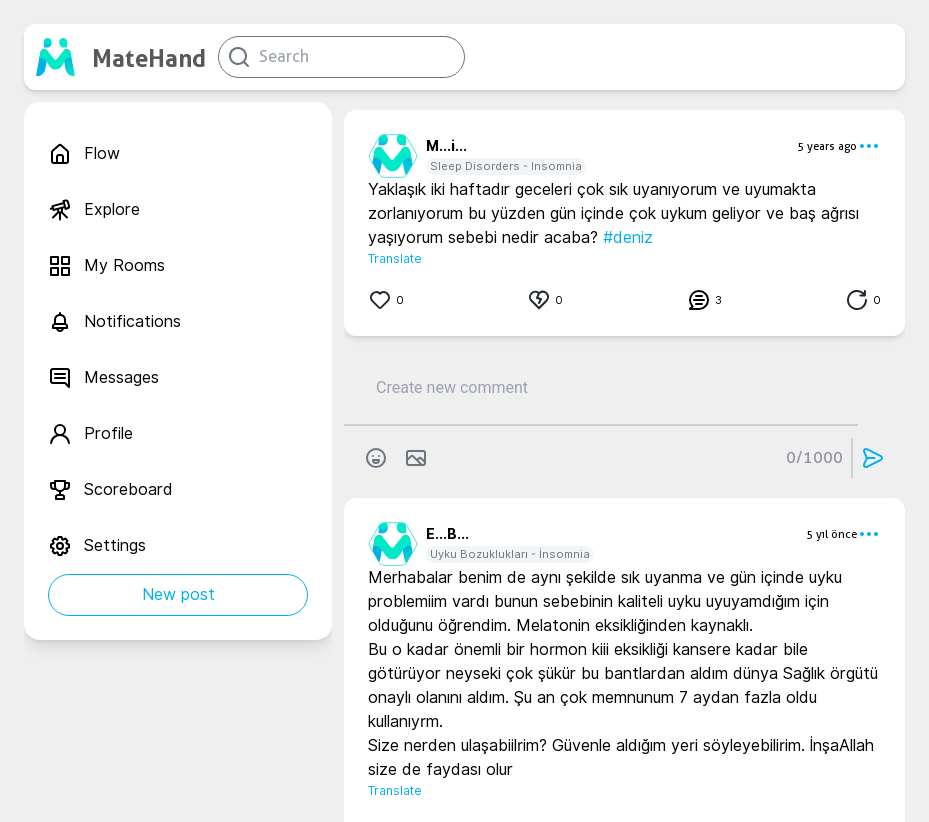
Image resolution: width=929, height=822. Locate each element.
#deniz (628, 237)
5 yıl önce (831, 534)
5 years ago (827, 146)
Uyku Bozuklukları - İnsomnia (510, 554)
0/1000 (814, 457)
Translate (395, 258)
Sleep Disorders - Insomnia (506, 166)
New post (178, 594)
